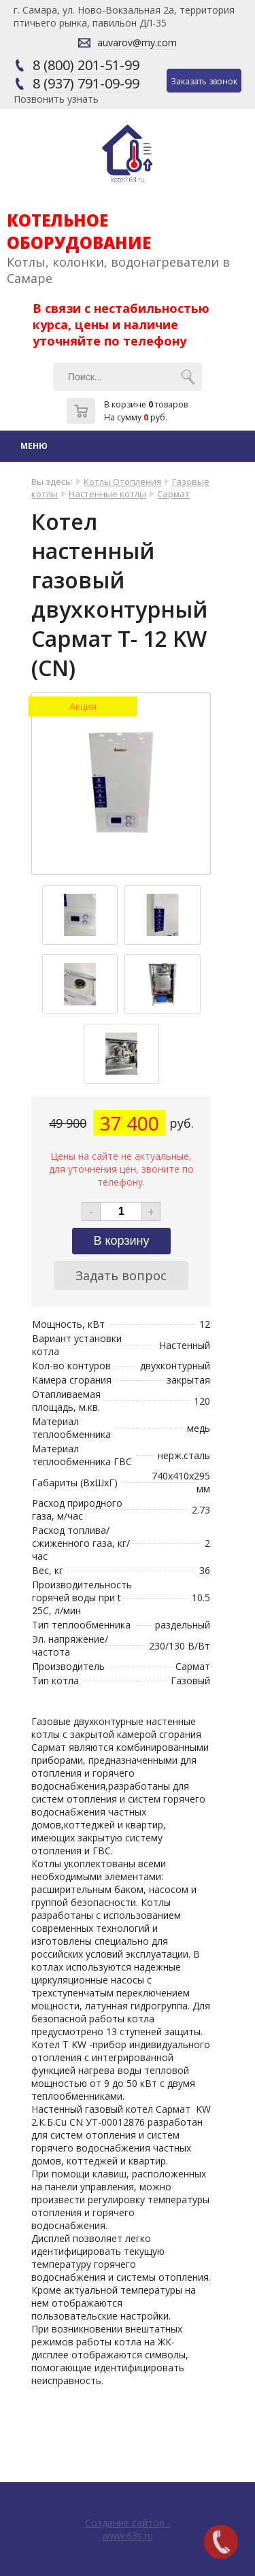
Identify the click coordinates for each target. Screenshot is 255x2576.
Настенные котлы (107, 494)
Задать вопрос (121, 1275)
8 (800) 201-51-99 (86, 65)
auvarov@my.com (137, 42)
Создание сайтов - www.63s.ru (128, 2529)
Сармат (173, 494)
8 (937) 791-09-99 (86, 83)
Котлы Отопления (122, 481)
